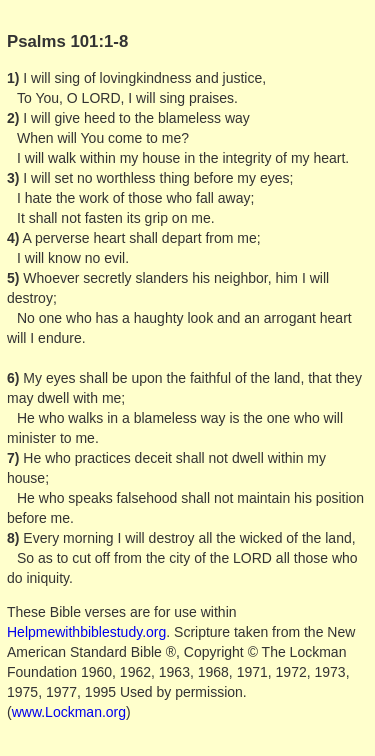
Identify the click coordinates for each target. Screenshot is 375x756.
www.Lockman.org (69, 712)
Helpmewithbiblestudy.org (86, 632)
